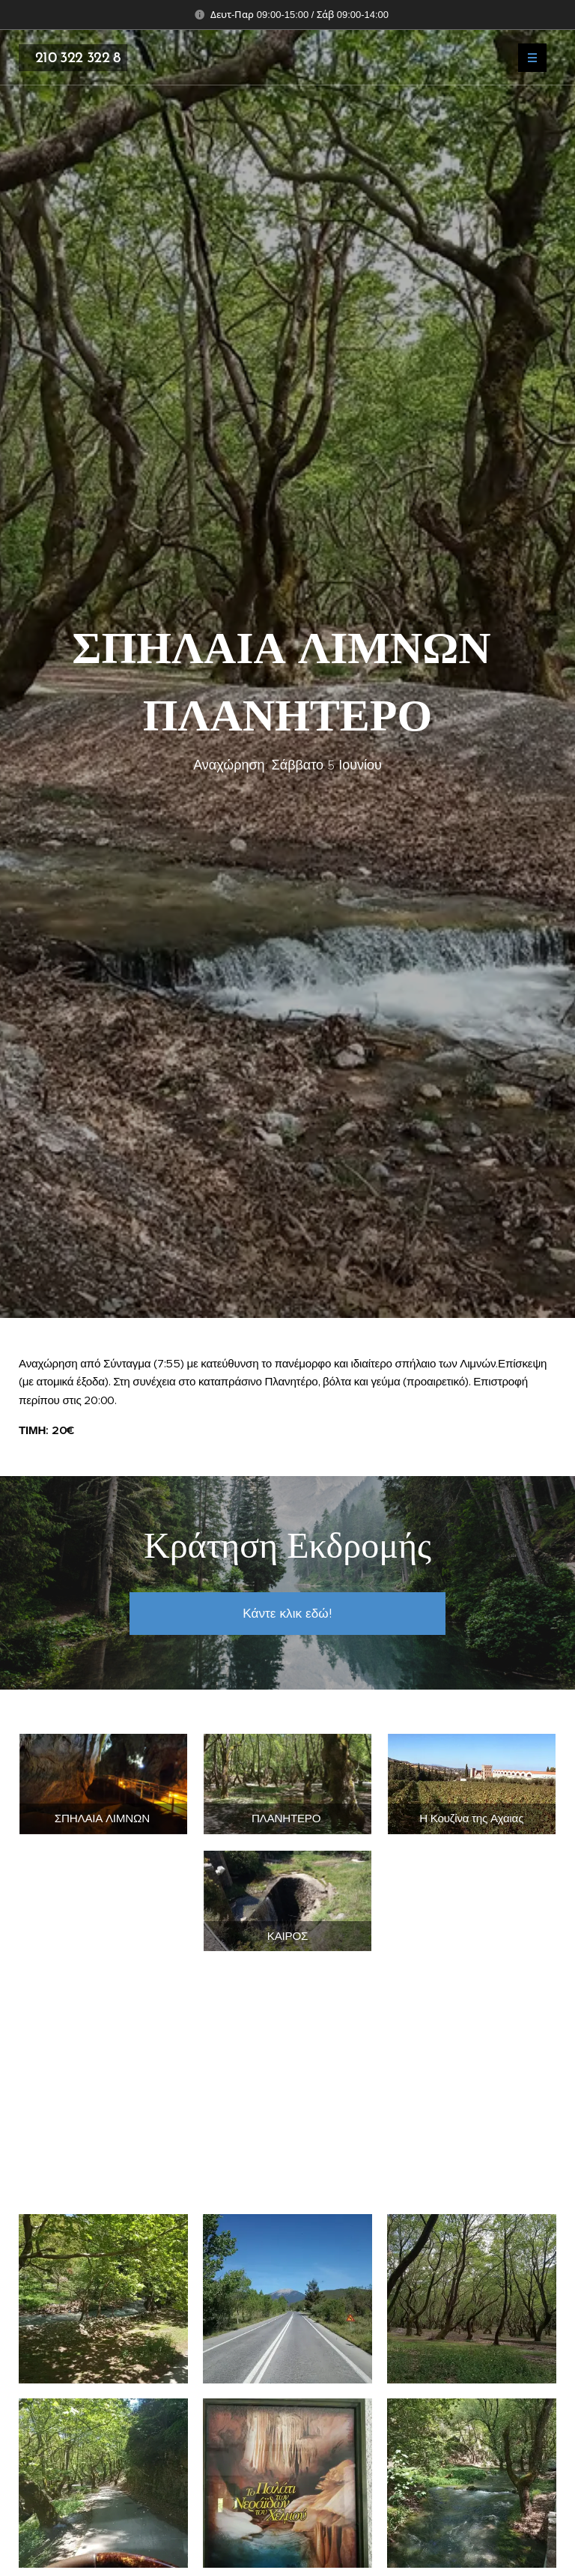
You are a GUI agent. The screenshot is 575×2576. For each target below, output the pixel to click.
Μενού (527, 57)
